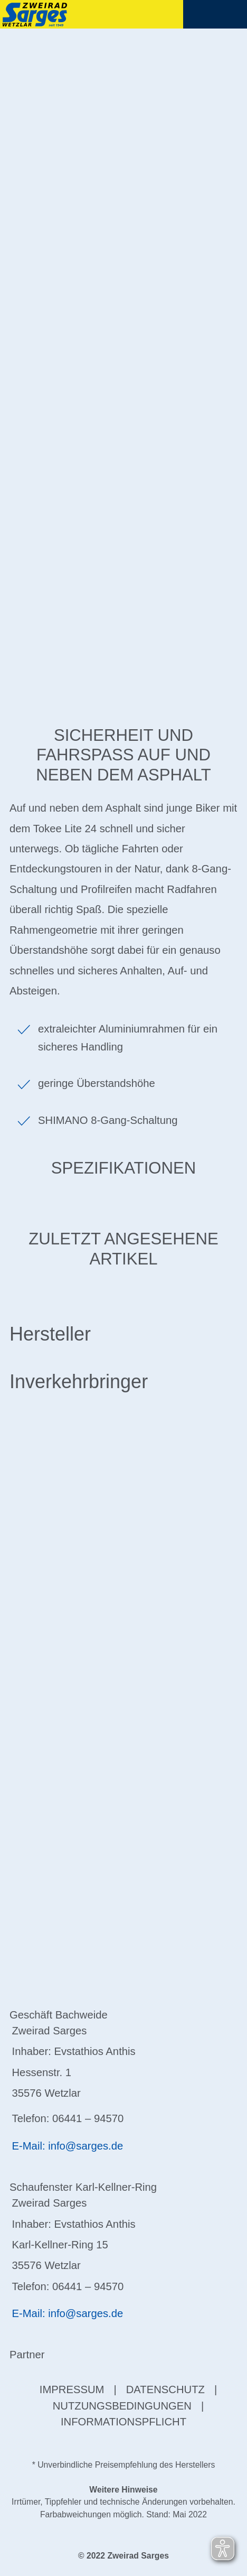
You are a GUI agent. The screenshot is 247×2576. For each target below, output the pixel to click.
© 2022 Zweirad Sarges (123, 2555)
